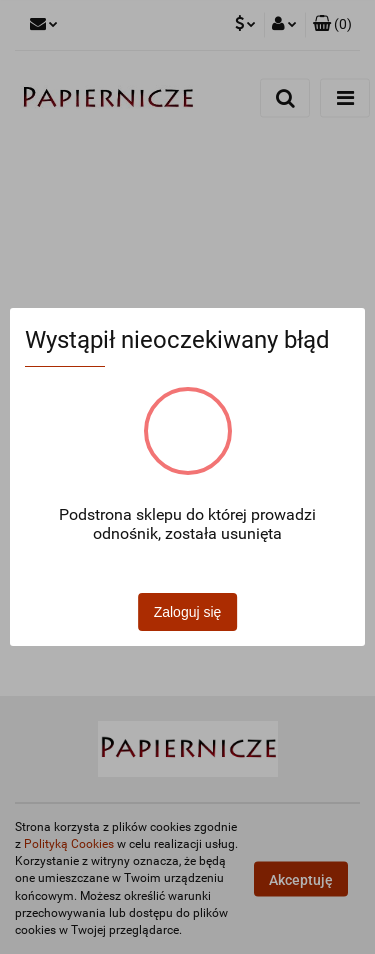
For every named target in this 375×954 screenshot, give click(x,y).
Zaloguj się (188, 612)
